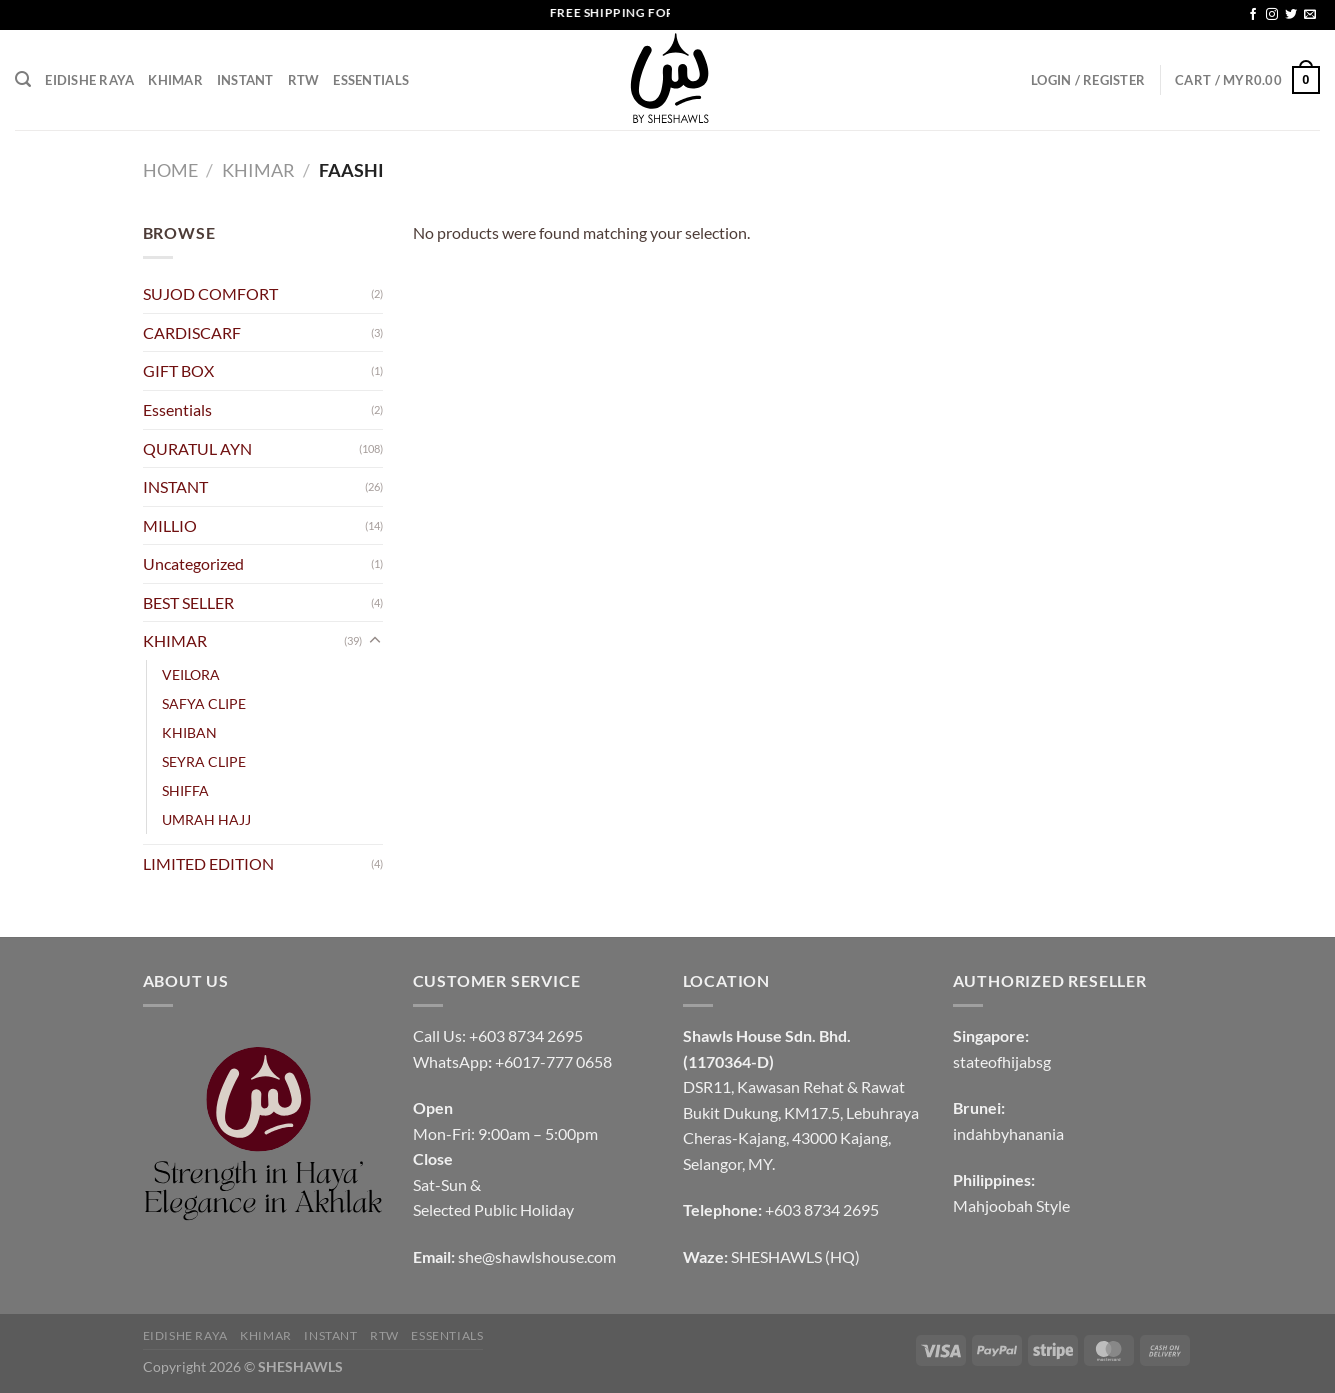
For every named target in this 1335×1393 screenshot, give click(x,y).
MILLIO (170, 525)
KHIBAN (189, 732)
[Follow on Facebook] (1253, 15)
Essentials (371, 80)
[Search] (23, 79)
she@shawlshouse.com (537, 1256)
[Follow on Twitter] (1291, 15)
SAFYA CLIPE (204, 703)
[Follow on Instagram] (1272, 15)
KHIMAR (175, 80)
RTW (304, 80)
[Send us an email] (1310, 15)
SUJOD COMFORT (210, 293)
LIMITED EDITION (208, 863)
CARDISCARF (192, 332)
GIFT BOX (178, 370)
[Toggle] (375, 641)
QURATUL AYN (197, 448)
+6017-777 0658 (553, 1061)
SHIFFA (185, 790)
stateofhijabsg (1002, 1061)
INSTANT (245, 80)
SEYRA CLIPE (204, 761)
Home (170, 170)
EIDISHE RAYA (89, 80)
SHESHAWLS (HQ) (795, 1256)
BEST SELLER (188, 602)
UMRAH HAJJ (206, 819)
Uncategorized (193, 563)
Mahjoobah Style (1011, 1205)
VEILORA (191, 674)
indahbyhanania (1008, 1133)
